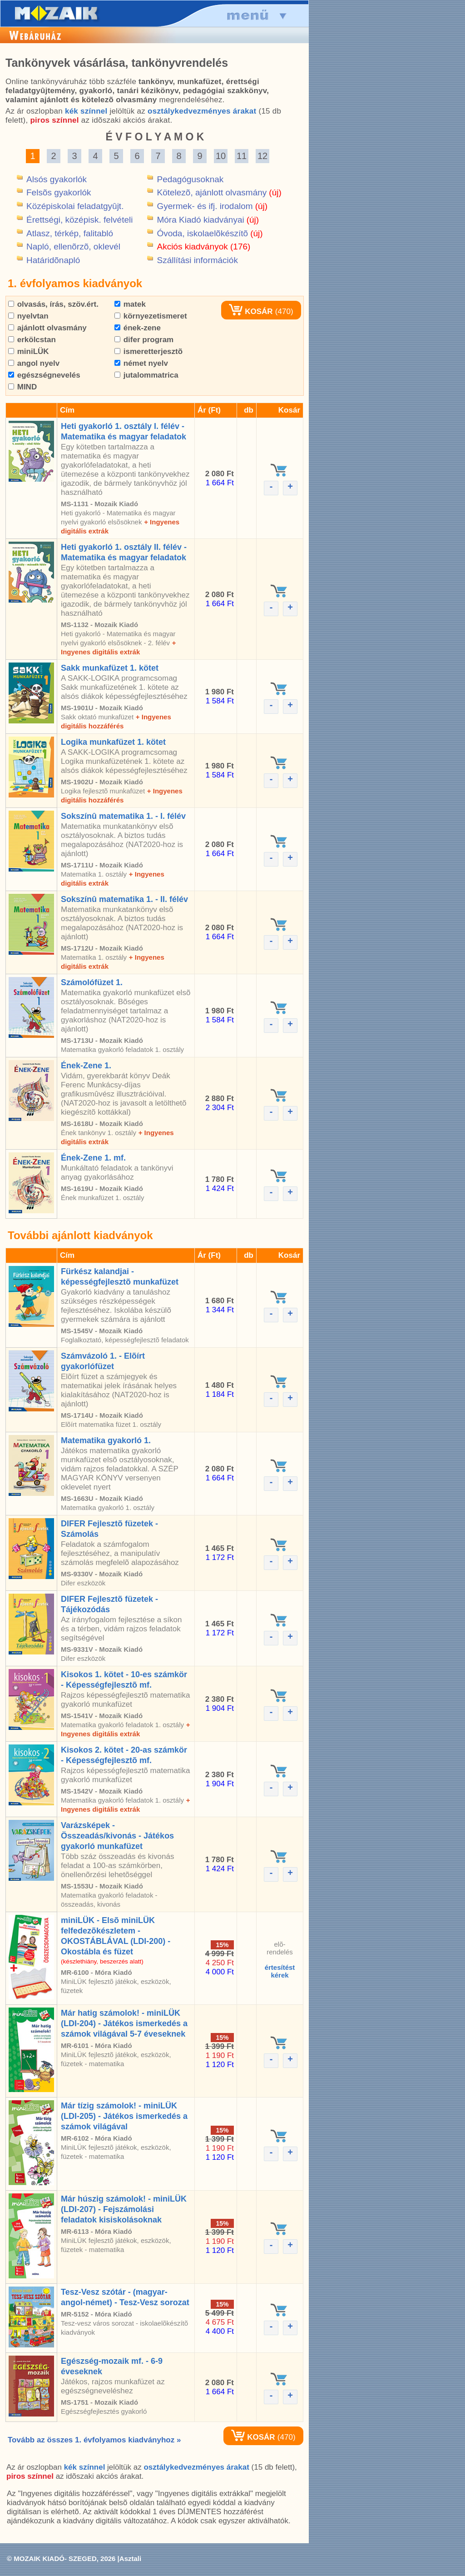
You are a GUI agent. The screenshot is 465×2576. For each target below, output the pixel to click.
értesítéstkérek (280, 1971)
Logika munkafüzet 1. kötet (113, 742)
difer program (143, 339)
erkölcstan (32, 339)
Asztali (130, 2558)
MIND (22, 387)
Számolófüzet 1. (92, 982)
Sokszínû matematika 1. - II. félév (124, 899)
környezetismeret (150, 316)
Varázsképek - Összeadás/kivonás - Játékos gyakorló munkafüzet (117, 1836)
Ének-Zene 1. (86, 1065)
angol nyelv (33, 363)
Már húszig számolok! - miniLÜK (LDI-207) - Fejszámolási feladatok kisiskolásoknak (124, 2209)
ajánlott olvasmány (47, 328)
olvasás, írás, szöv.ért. (53, 304)
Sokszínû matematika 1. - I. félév (123, 816)
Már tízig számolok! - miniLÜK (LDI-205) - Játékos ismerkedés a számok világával (124, 2116)
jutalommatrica (146, 375)
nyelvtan (28, 316)
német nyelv (141, 363)
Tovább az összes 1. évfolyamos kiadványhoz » (94, 2440)
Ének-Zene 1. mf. (93, 1157)
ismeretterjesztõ (148, 351)
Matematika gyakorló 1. (106, 1440)
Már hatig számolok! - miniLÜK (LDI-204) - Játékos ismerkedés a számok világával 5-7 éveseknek (124, 2023)
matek (130, 304)
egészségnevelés (44, 375)
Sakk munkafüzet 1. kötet (109, 668)
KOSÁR (250, 311)
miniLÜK (28, 351)
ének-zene (137, 328)
